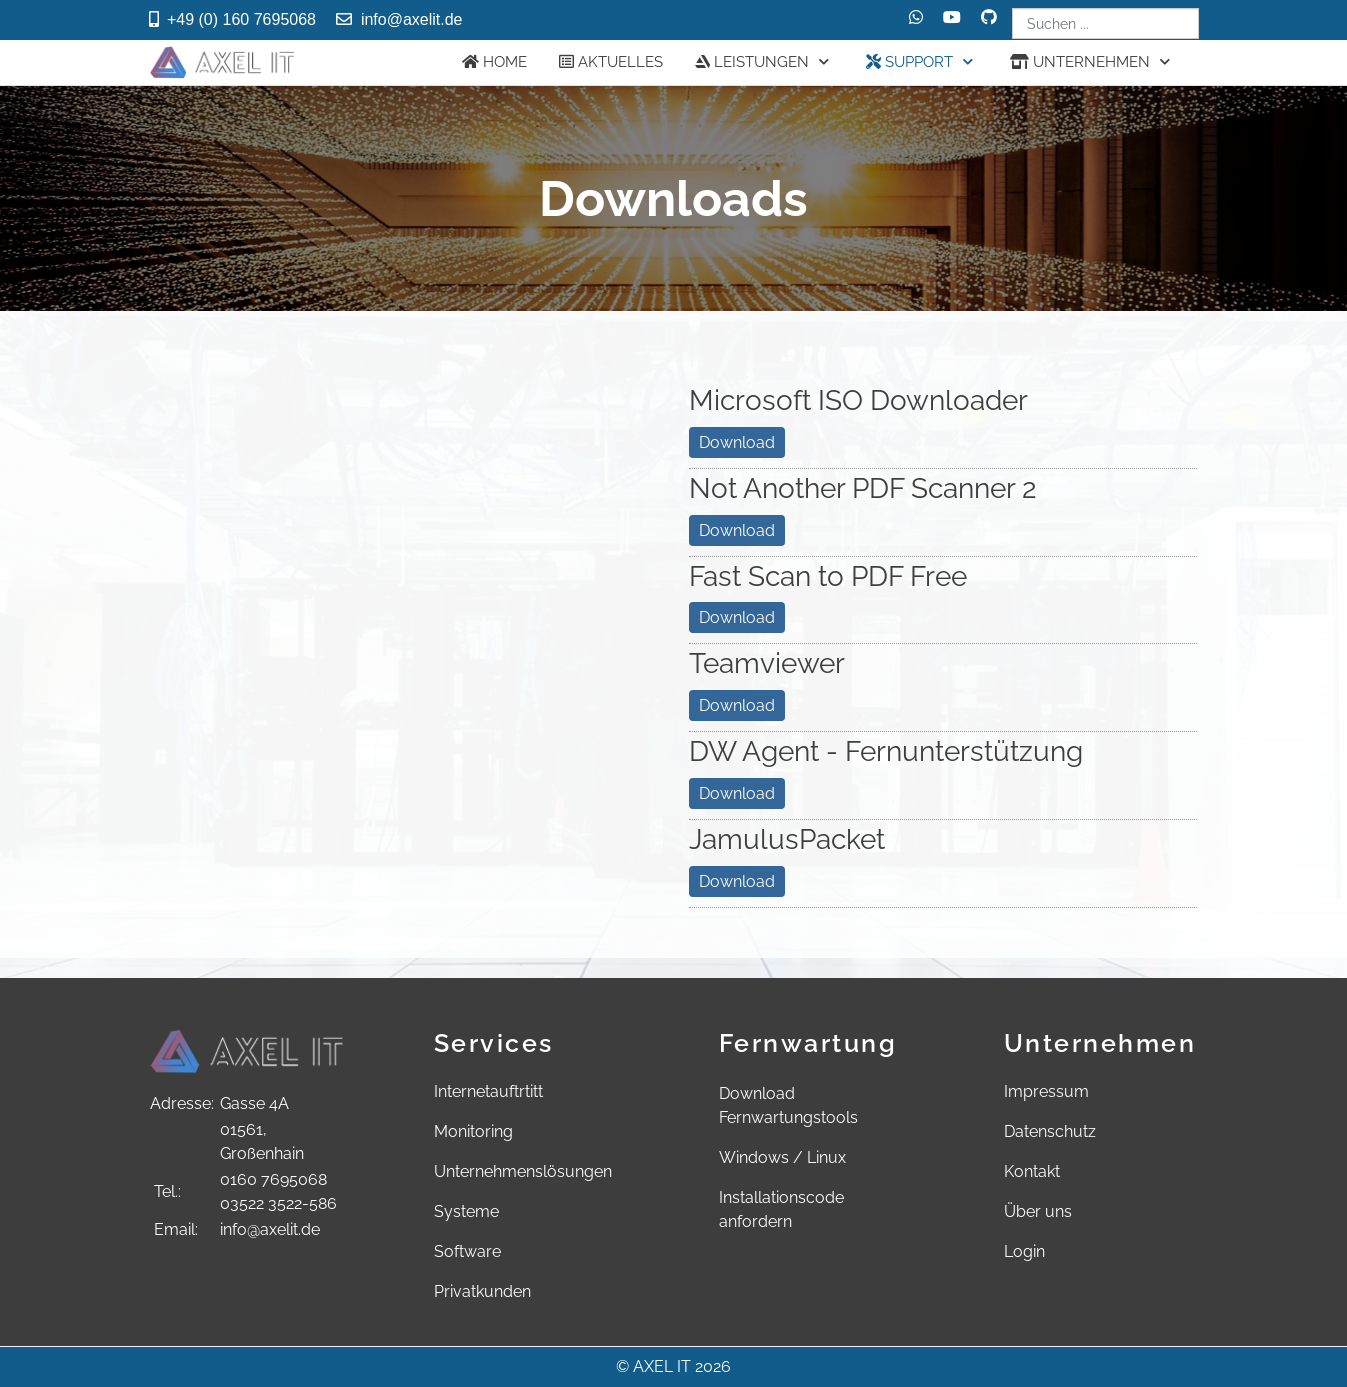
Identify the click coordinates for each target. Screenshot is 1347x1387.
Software (467, 1251)
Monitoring (473, 1131)
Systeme (466, 1211)
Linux (826, 1157)
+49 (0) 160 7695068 (241, 19)
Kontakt (1032, 1171)
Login (1024, 1251)
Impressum (1046, 1091)
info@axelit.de (412, 19)
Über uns (1038, 1211)
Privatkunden (482, 1291)
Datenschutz (1050, 1131)
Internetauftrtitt (488, 1091)
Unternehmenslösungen (523, 1171)
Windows (754, 1157)
